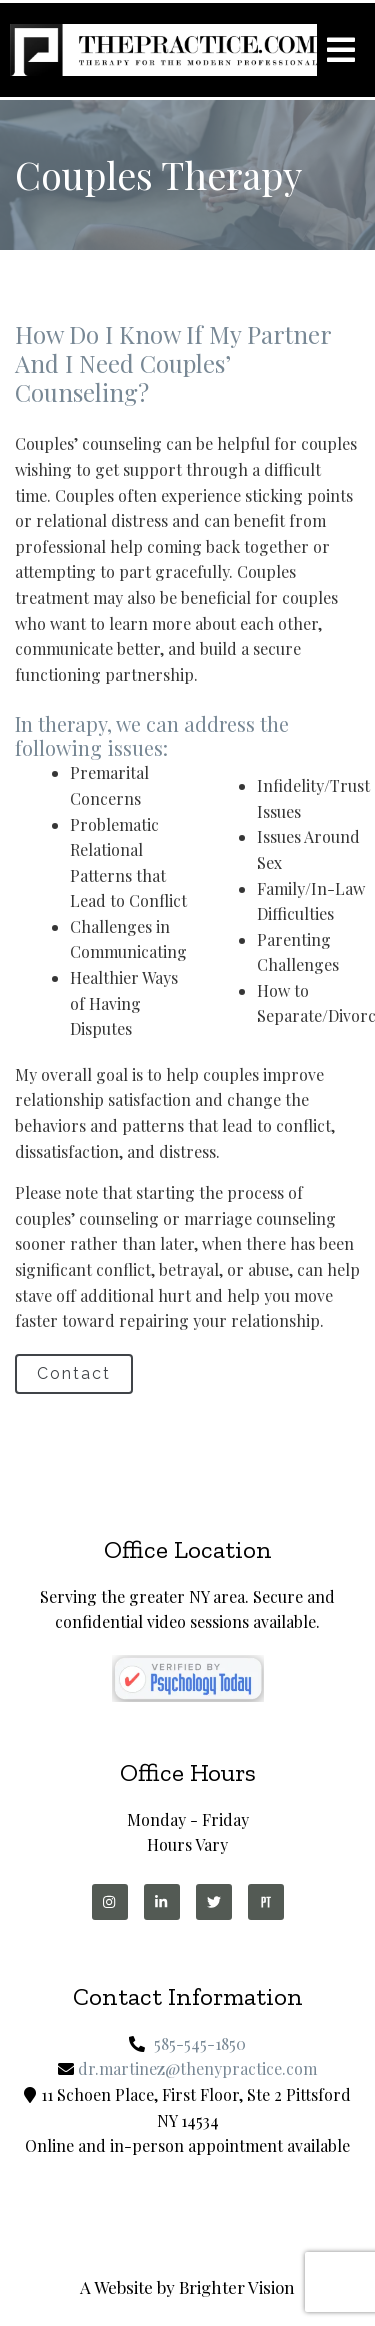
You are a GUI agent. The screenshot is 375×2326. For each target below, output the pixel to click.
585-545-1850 (200, 2043)
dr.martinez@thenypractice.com (197, 2068)
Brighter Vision (237, 2287)
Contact (74, 1373)
